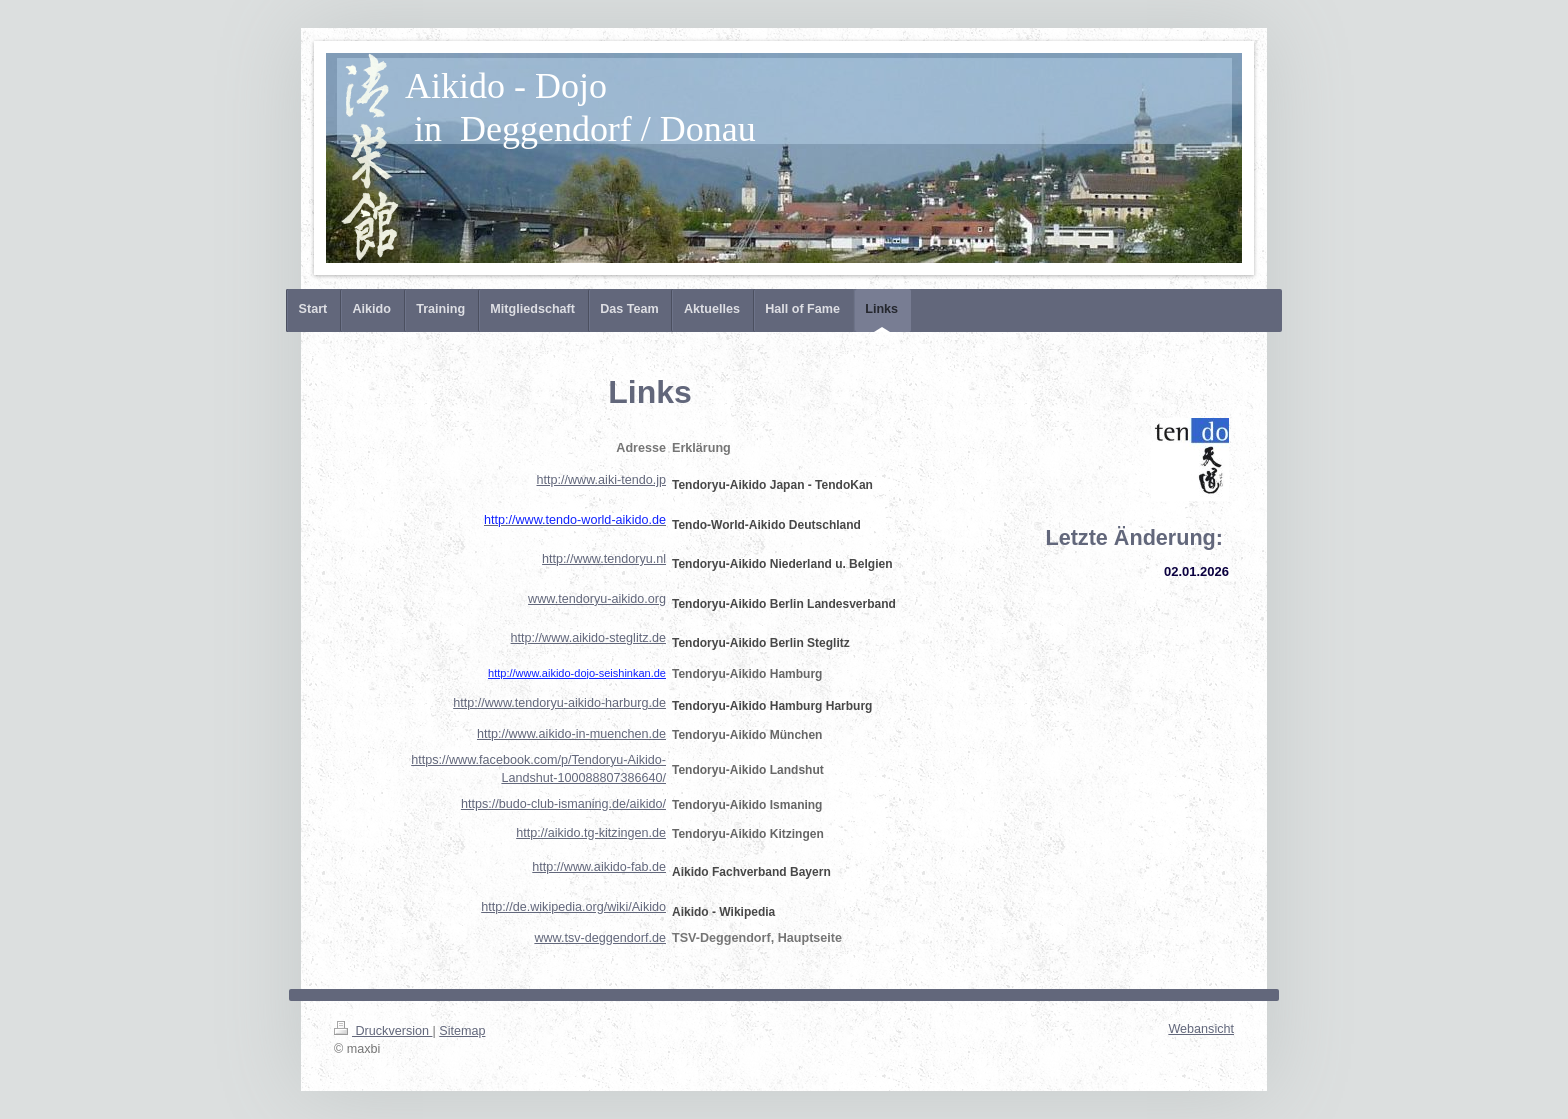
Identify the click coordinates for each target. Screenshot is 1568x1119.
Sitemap (462, 1031)
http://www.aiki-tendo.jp (602, 480)
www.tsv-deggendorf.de (600, 938)
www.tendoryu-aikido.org (597, 599)
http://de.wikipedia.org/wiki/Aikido (573, 907)
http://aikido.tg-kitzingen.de (591, 833)
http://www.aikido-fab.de (599, 867)
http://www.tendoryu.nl (604, 559)
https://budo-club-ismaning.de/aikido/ (563, 804)
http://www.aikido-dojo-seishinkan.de (577, 673)
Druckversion (383, 1031)
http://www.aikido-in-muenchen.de (571, 734)
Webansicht (1201, 1029)
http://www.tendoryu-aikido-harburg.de (559, 703)
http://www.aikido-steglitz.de (588, 638)
